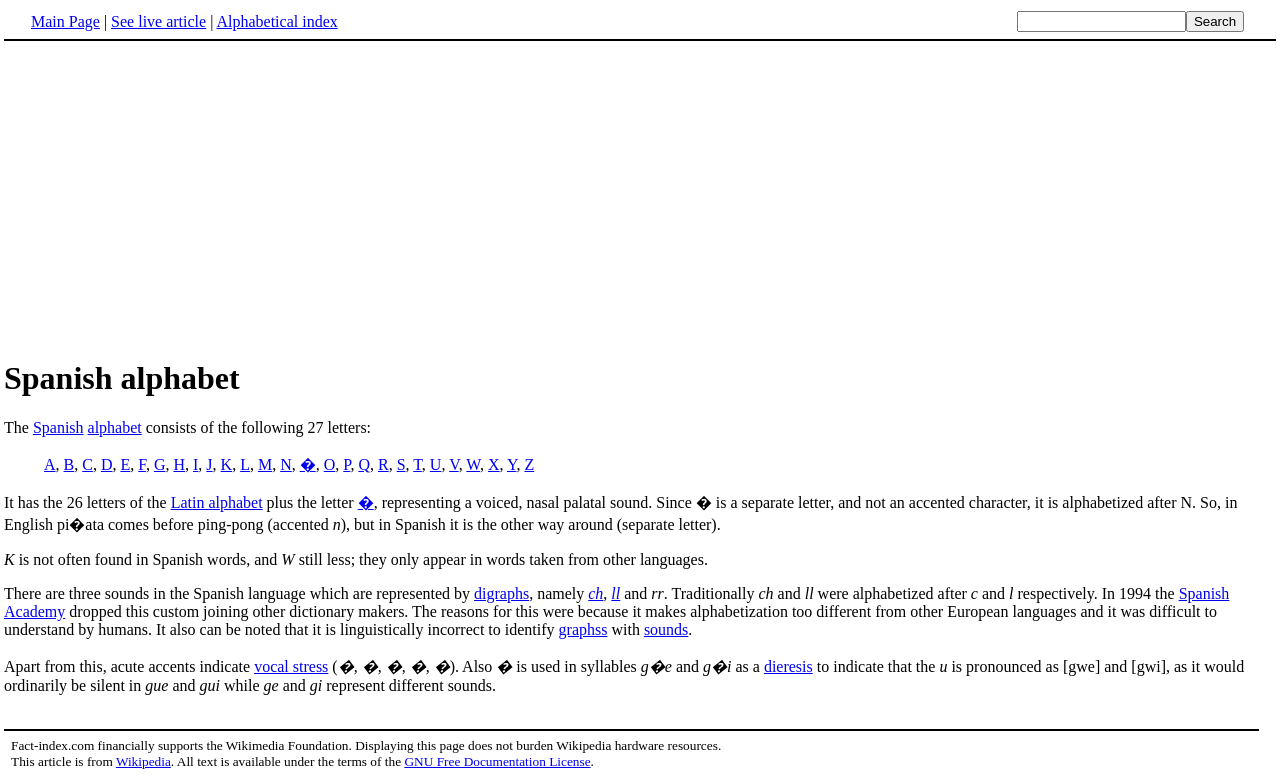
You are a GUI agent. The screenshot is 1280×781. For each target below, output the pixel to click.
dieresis (788, 666)
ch (595, 593)
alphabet (115, 427)
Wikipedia (143, 761)
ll (615, 593)
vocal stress (291, 666)
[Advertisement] (172, 199)
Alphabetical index (276, 21)
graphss (583, 629)
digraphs (501, 593)
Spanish (58, 427)
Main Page (65, 21)
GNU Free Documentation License (497, 761)
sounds (666, 629)
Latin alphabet (217, 502)
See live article (158, 21)
